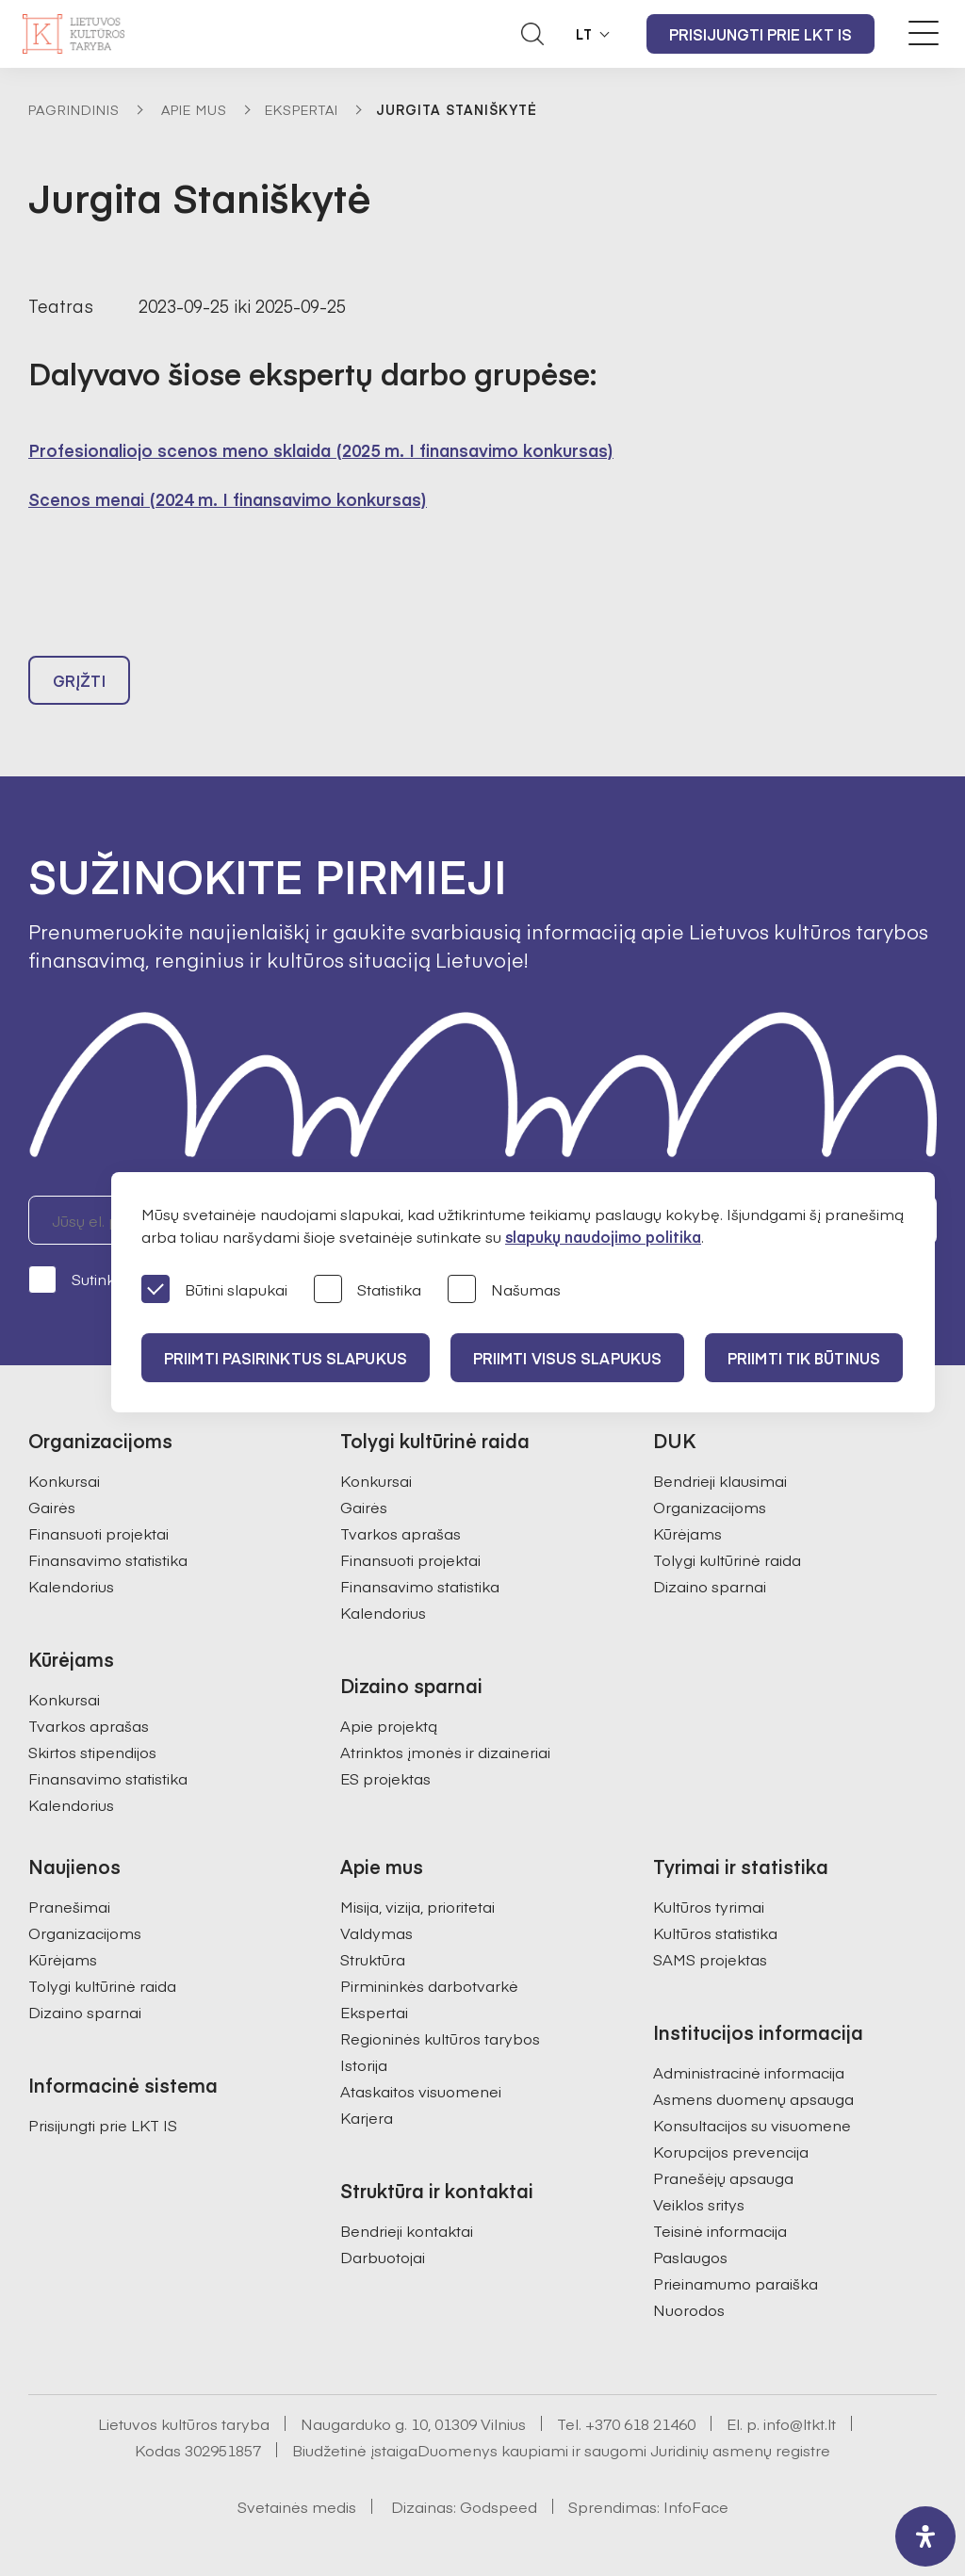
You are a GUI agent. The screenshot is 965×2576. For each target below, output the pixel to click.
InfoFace (695, 2506)
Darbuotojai (382, 2256)
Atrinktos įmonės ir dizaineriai (445, 1751)
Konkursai (64, 1480)
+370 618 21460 (640, 2423)
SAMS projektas (710, 1958)
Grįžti (79, 680)
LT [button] (584, 33)
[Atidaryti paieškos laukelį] (532, 34)
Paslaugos (690, 2256)
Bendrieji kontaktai (406, 2230)
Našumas (504, 1290)
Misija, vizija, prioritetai (417, 1906)
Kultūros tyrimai (708, 1906)
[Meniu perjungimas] (923, 33)
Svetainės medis (296, 2506)
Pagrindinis (74, 109)
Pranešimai (69, 1906)
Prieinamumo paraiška (735, 2283)
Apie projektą (388, 1725)
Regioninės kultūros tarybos (440, 2038)
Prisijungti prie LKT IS (760, 34)
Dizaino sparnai (709, 1585)
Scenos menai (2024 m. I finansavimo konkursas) (227, 499)
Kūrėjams (687, 1533)
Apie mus (194, 109)
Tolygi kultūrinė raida (727, 1559)
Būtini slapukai (214, 1290)
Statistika (367, 1290)
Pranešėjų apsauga (723, 2177)
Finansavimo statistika (108, 1559)
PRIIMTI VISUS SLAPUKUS (567, 1357)
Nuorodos (689, 2309)
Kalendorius (71, 1585)
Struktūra (372, 1958)
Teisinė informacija (720, 2230)
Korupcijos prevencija (731, 2151)
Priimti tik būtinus (804, 1357)
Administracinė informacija (748, 2072)
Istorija (363, 2064)
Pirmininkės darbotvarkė (429, 1985)
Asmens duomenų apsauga (753, 2098)
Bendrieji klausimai (720, 1480)
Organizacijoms (709, 1506)
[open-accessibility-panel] (925, 2536)
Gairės (51, 1506)
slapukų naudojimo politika (603, 1236)
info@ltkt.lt (799, 2423)
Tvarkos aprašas (88, 1725)
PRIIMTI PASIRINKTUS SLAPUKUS (285, 1357)
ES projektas (385, 1778)
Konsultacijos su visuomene (752, 2124)
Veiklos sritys (698, 2203)
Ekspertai (301, 109)
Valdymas (376, 1932)
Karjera (366, 2117)
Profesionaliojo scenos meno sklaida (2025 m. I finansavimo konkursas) (320, 450)
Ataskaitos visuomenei (420, 2090)
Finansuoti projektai (98, 1533)
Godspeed (498, 2506)
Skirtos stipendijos (92, 1751)
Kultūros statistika (715, 1932)
